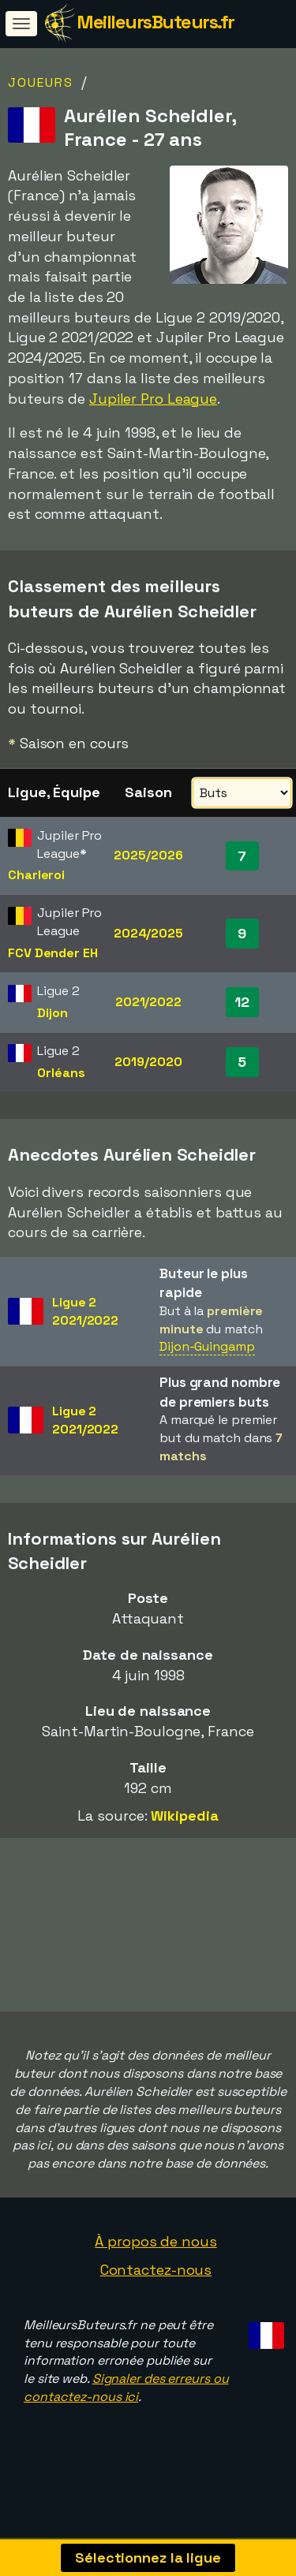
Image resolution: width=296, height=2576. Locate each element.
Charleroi (36, 875)
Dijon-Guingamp (207, 1346)
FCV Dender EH (53, 953)
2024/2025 (148, 933)
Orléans (60, 1072)
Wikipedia (184, 1815)
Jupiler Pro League (153, 399)
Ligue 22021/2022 (85, 1311)
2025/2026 (148, 855)
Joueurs (40, 82)
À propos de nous (155, 2270)
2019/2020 (148, 1061)
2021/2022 (148, 1001)
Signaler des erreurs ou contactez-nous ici (126, 2416)
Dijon (52, 1013)
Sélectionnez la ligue (148, 2557)
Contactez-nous (156, 2299)
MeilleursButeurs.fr (155, 21)
